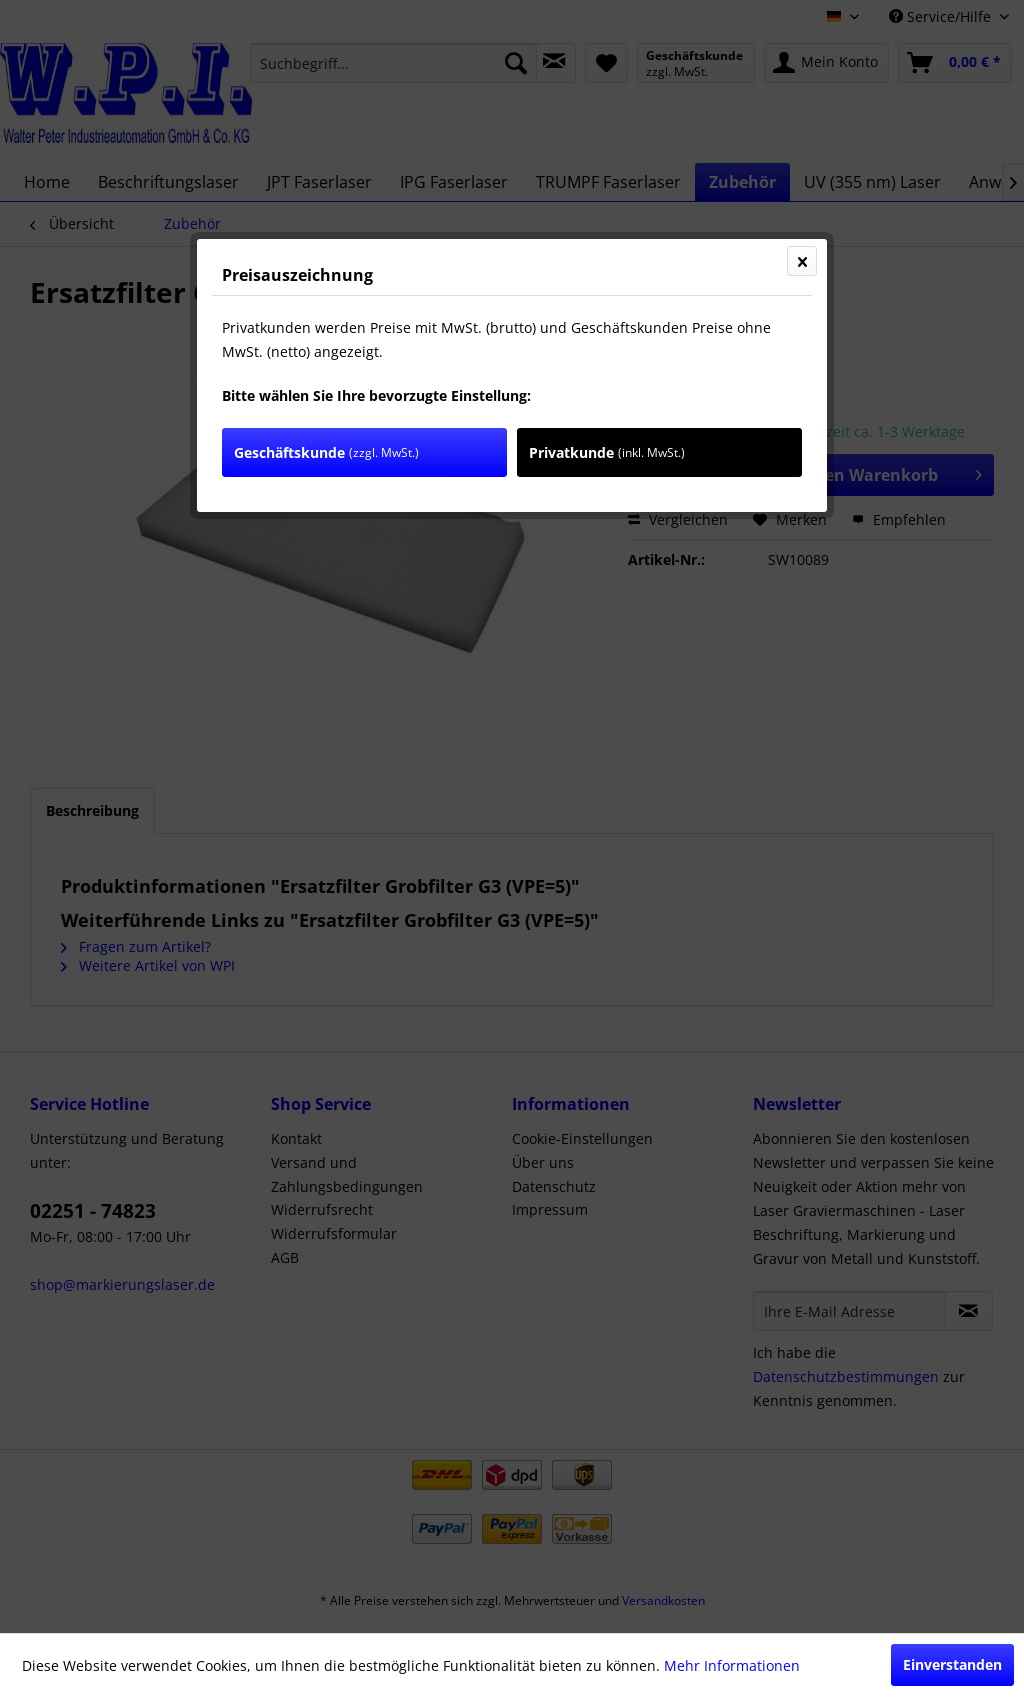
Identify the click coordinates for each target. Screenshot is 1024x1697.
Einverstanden (952, 1664)
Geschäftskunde (326, 452)
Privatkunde (607, 452)
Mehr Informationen (732, 1665)
